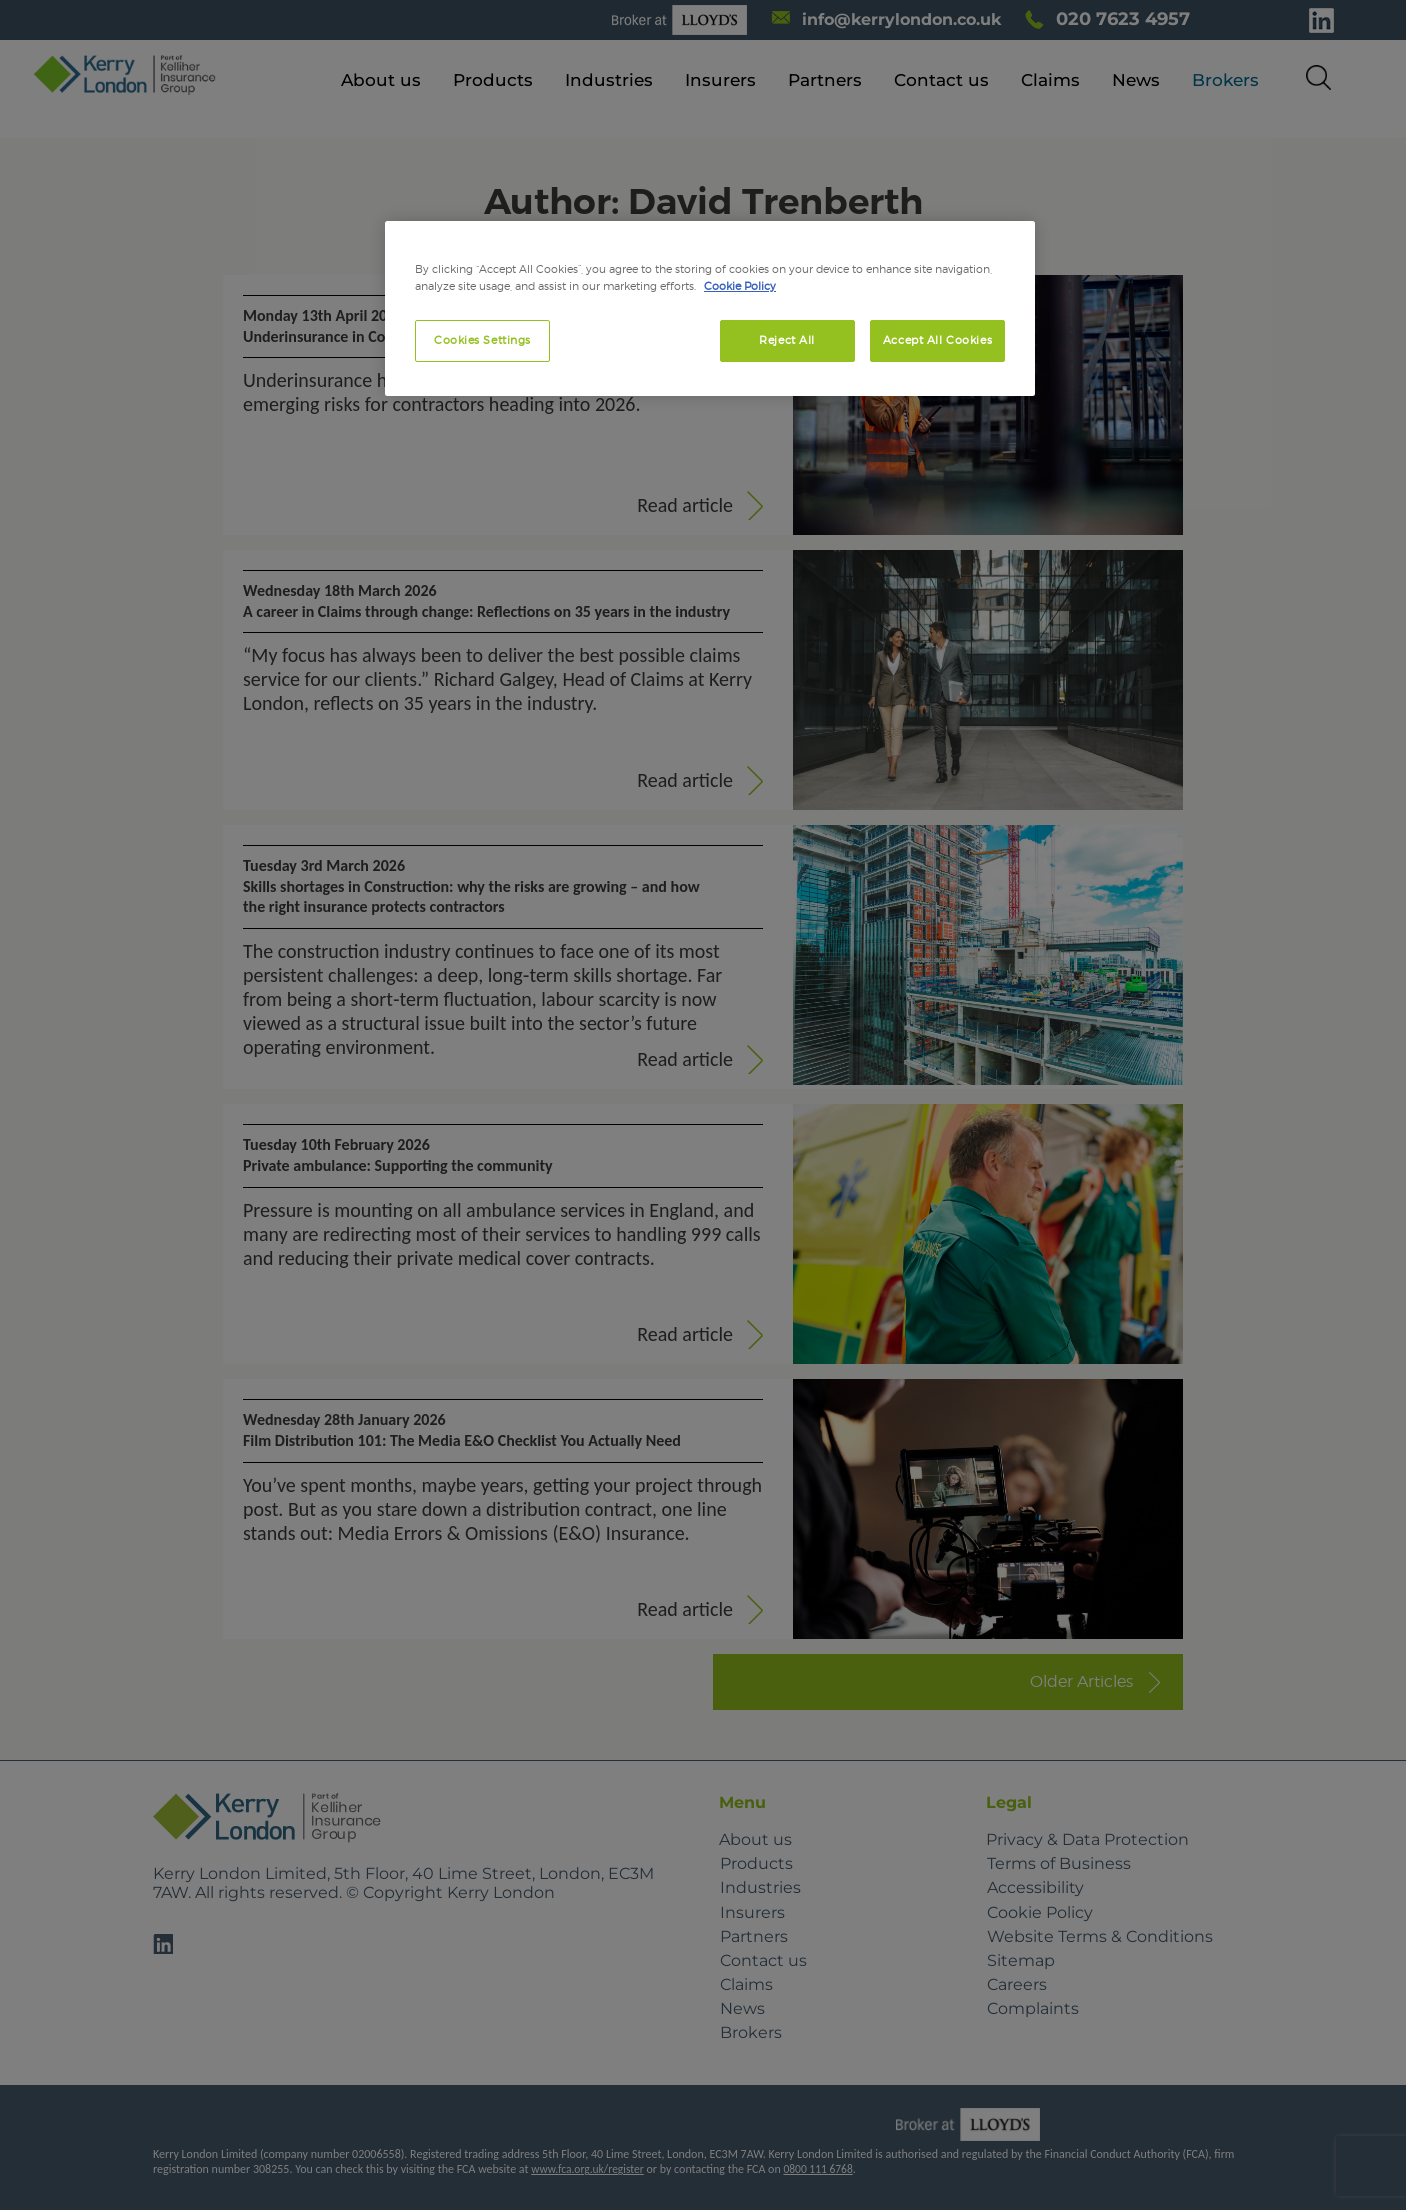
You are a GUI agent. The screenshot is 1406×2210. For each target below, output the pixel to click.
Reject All (787, 340)
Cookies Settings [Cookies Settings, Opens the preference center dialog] (482, 340)
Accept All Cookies (937, 340)
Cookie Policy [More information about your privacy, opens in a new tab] (740, 286)
